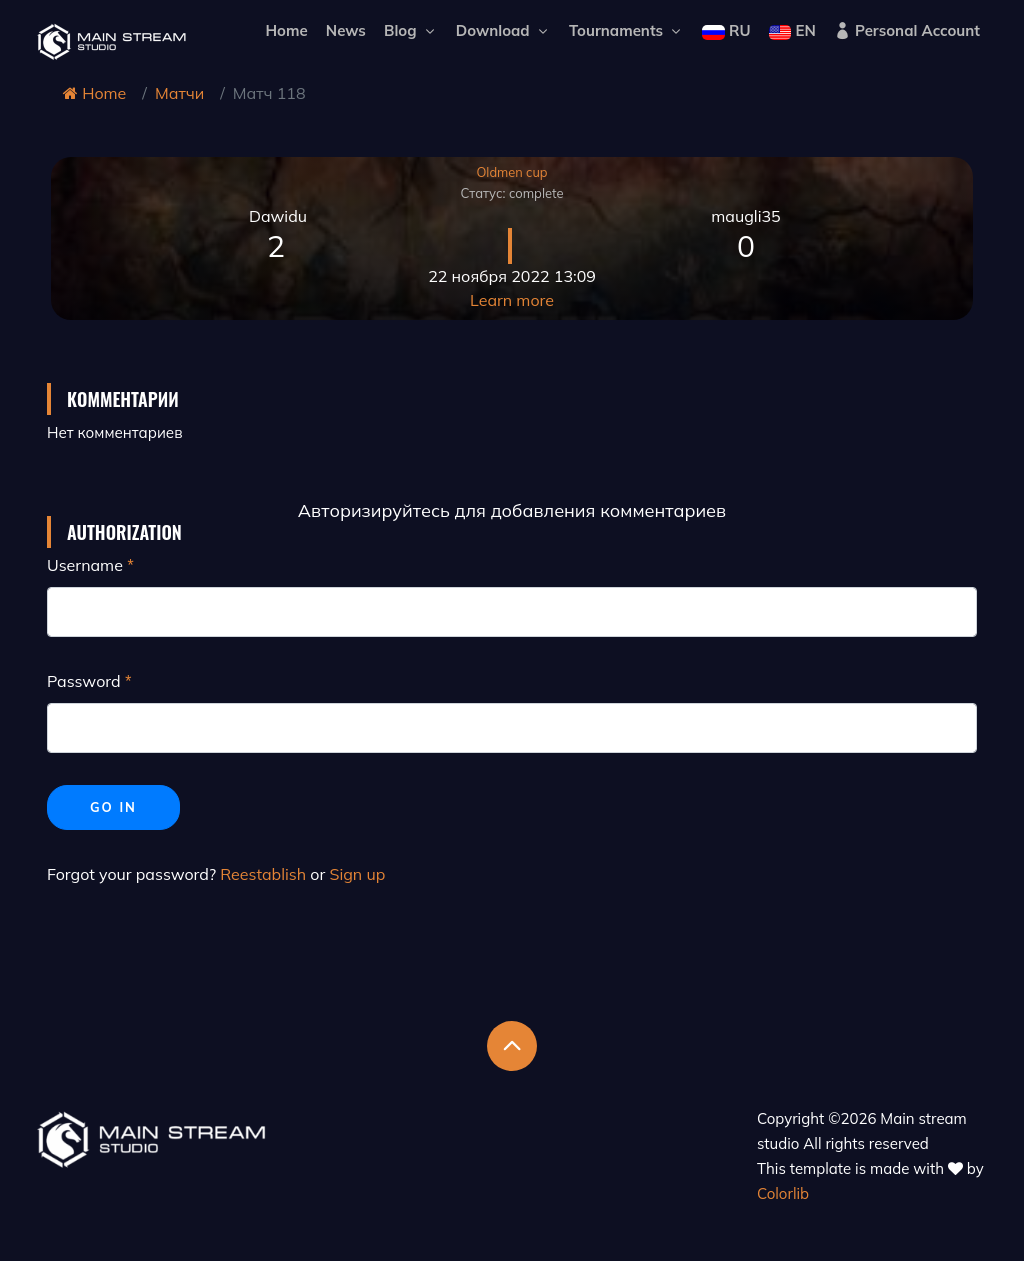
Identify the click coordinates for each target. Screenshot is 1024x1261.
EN (792, 30)
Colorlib (783, 1193)
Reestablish (263, 874)
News (346, 30)
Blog (411, 30)
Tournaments (626, 30)
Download (503, 30)
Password (84, 681)
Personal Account (907, 30)
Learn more (512, 300)
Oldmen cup (511, 172)
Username (85, 565)
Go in (113, 807)
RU (726, 30)
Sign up (357, 874)
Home (286, 30)
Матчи (179, 93)
